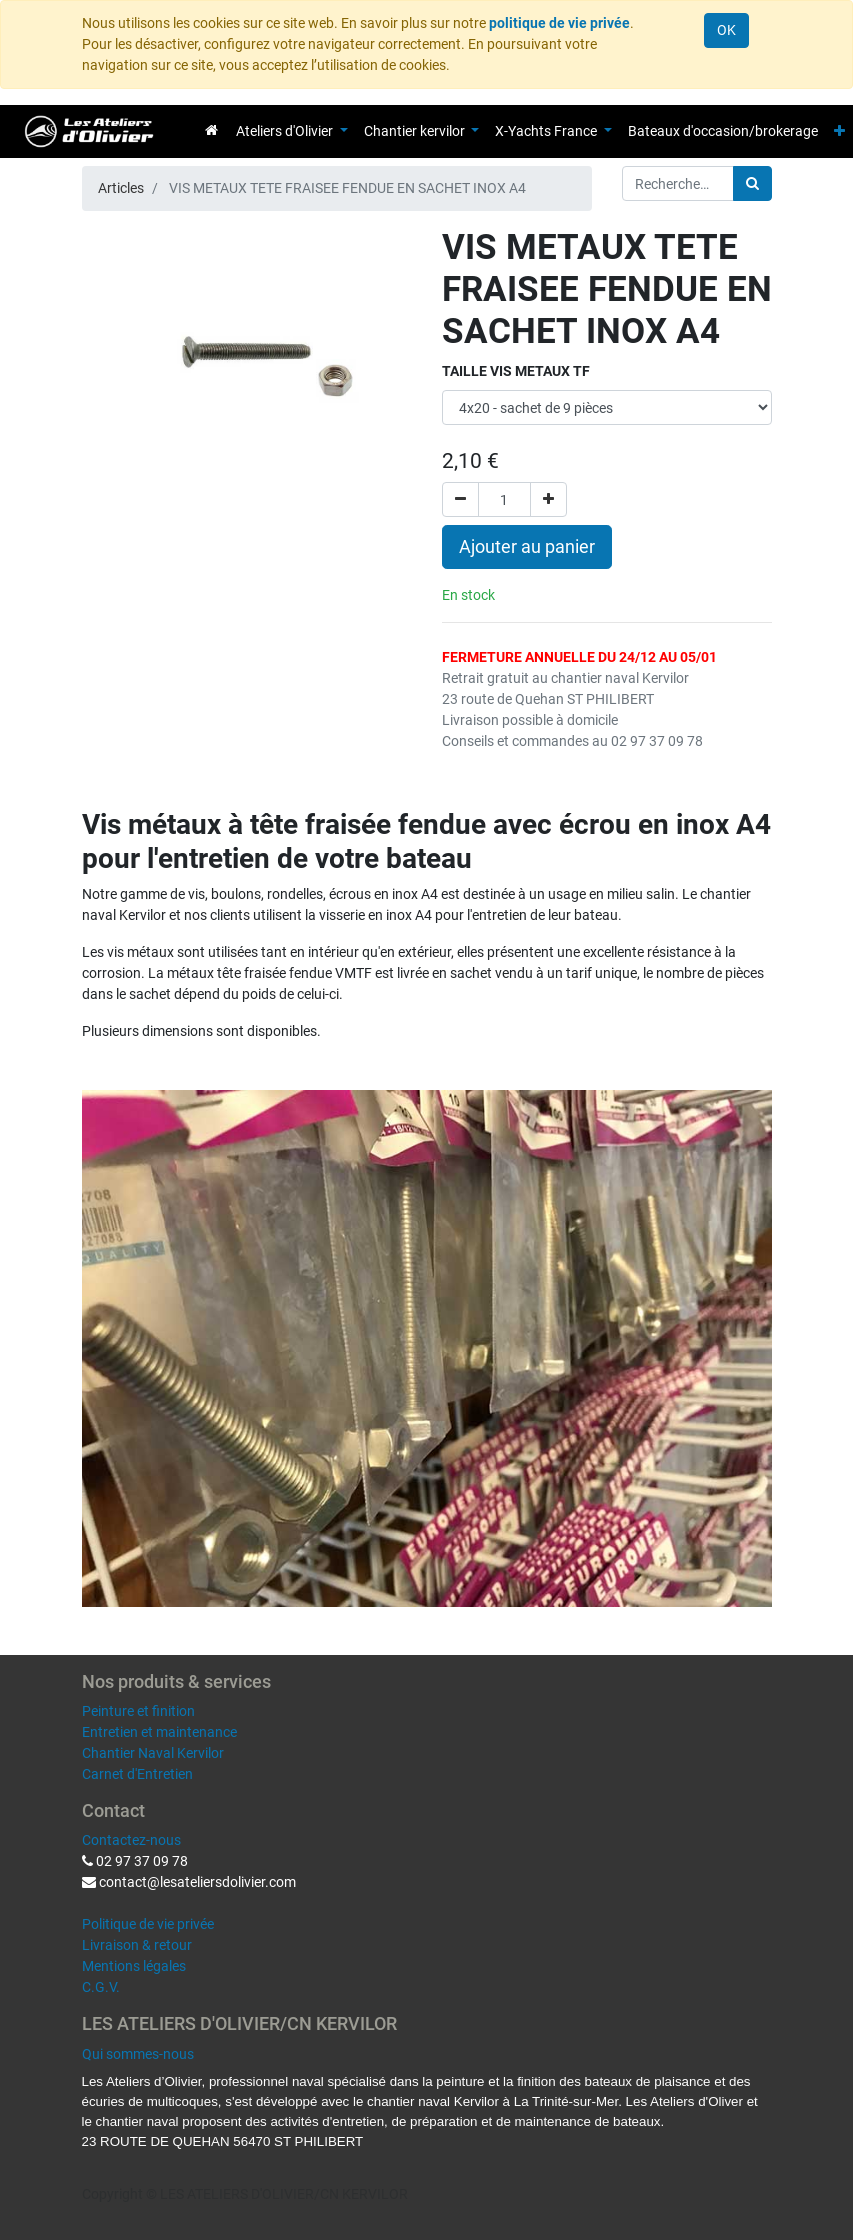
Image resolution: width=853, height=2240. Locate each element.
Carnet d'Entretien (137, 1774)
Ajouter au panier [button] (527, 547)
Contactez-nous (131, 1840)
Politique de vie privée (148, 1924)
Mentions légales (134, 1966)
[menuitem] (211, 130)
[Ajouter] (548, 499)
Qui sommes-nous (138, 2054)
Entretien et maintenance (159, 1732)
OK (726, 30)
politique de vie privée (559, 23)
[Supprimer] (460, 499)
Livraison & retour (137, 1945)
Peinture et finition (138, 1711)
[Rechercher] (752, 183)
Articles (121, 188)
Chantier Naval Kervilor (153, 1753)
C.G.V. (101, 1987)
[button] (839, 131)
